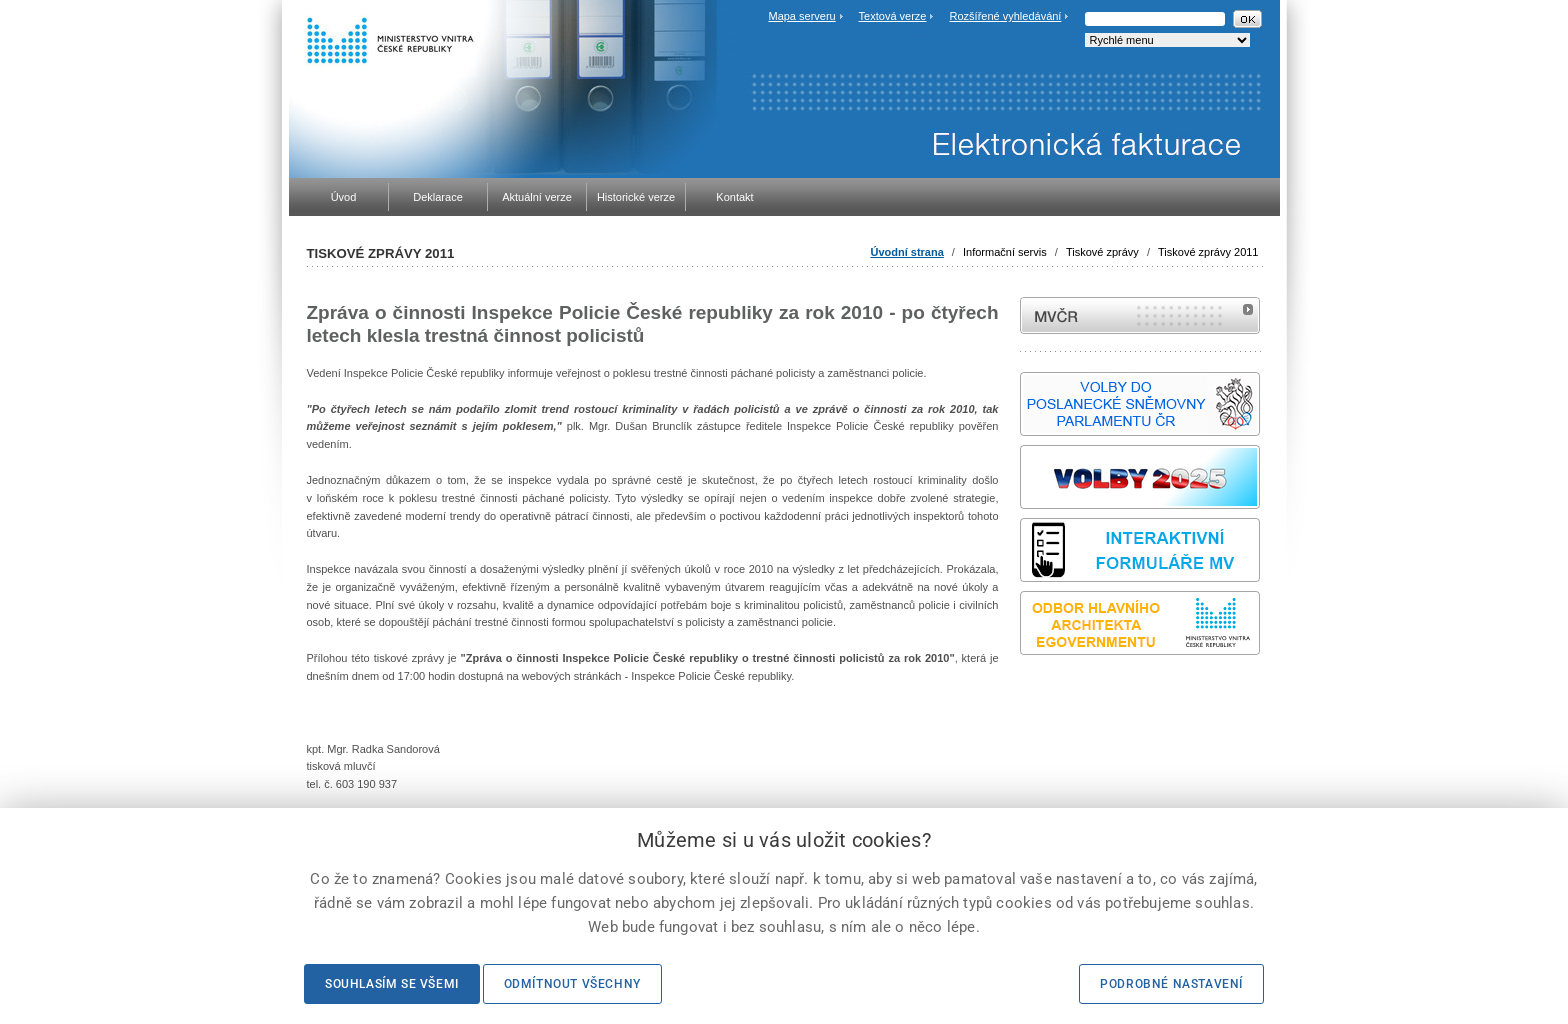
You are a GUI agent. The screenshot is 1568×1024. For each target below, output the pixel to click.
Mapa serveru (801, 16)
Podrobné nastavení (1171, 984)
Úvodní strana (906, 252)
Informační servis (1005, 252)
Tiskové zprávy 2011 (1208, 252)
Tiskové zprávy (1102, 252)
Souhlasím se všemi (392, 984)
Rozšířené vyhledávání (1006, 16)
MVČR (1140, 315)
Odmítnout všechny (572, 984)
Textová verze (893, 16)
